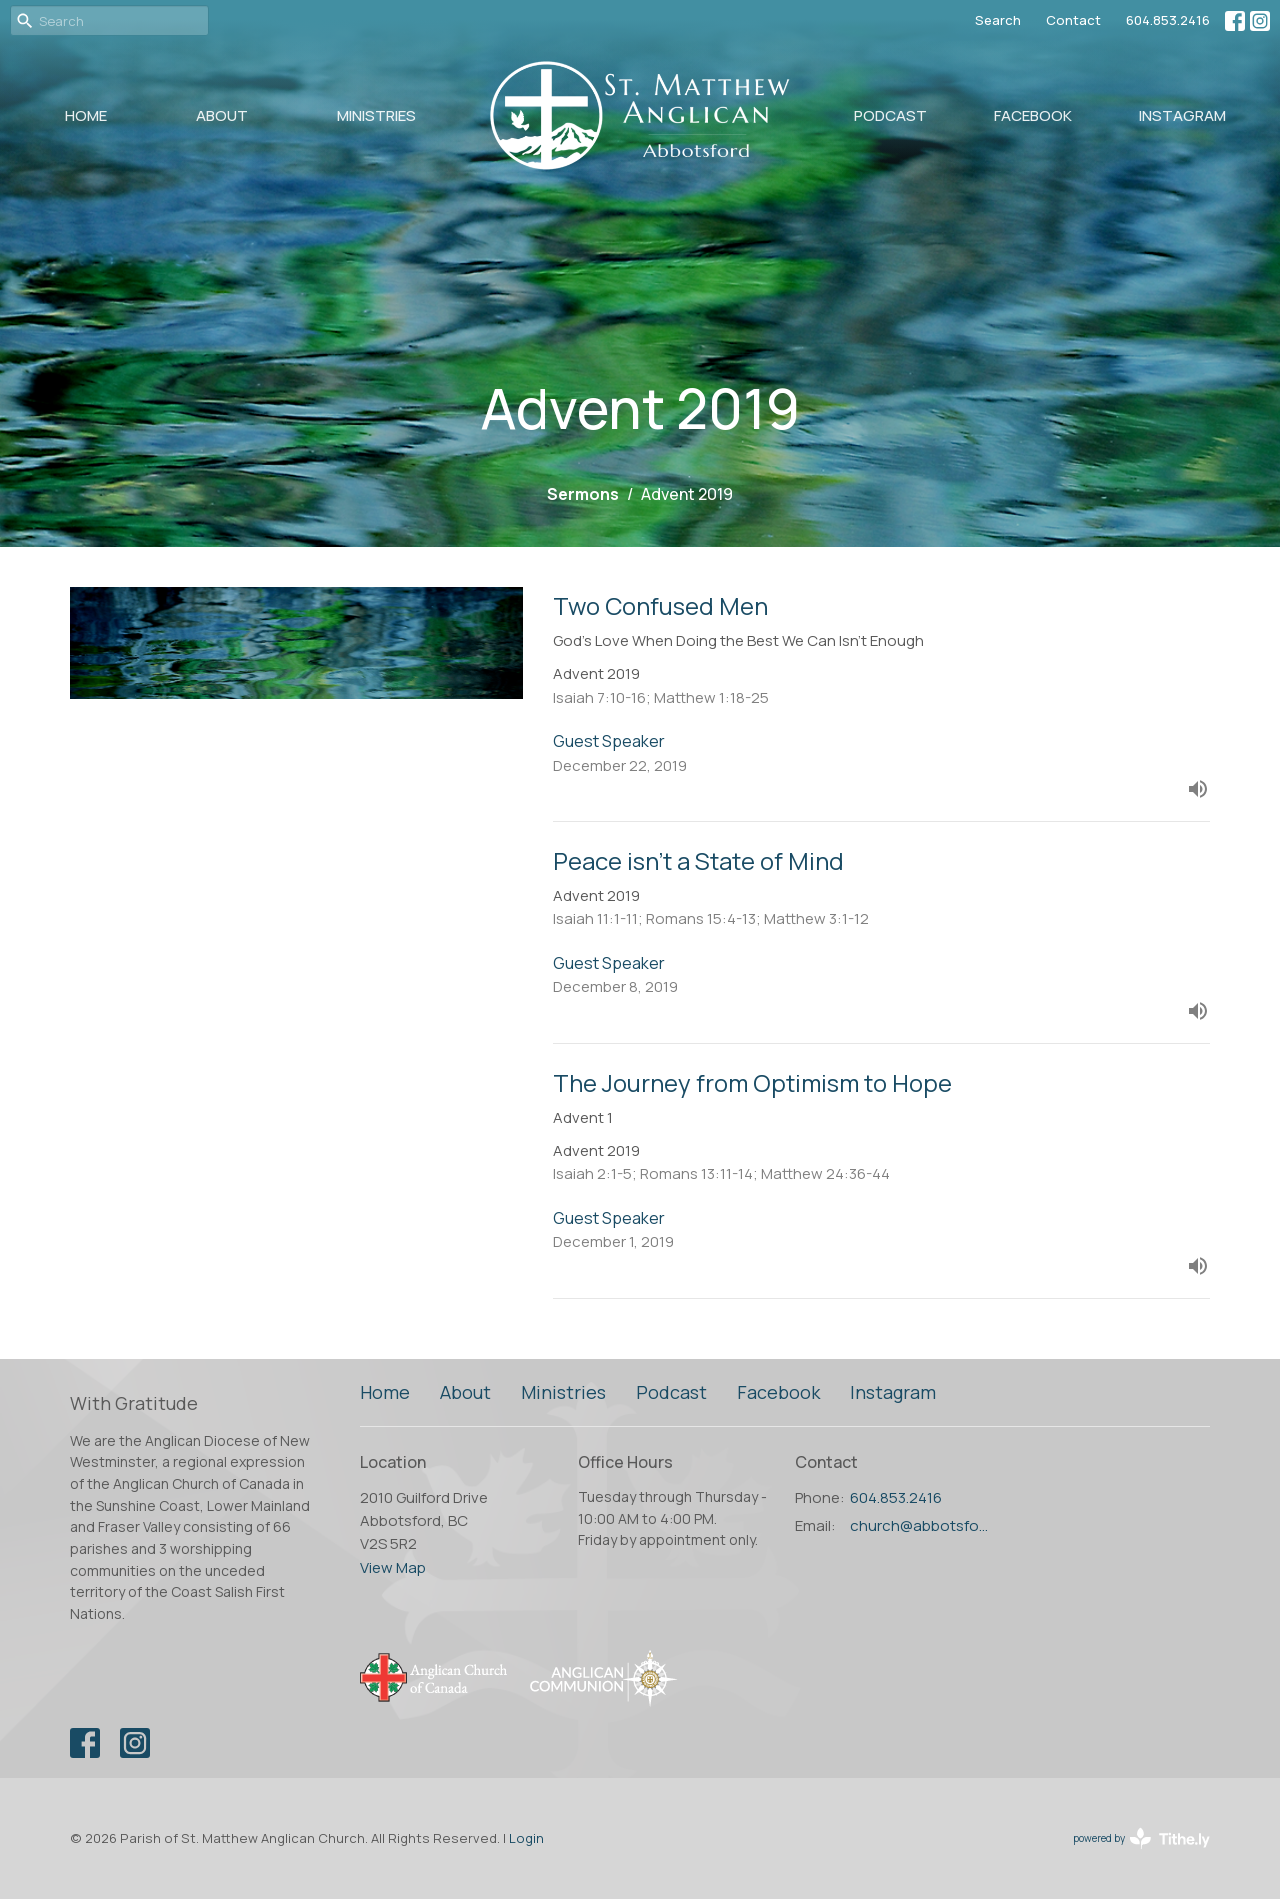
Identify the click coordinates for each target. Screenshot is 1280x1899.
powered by (1141, 1838)
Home (86, 115)
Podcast (890, 115)
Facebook (1033, 115)
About (222, 115)
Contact (1073, 20)
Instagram (1182, 115)
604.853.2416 (1168, 20)
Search (998, 20)
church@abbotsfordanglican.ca (921, 1525)
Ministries (376, 115)
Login (526, 1838)
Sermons (583, 494)
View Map (393, 1567)
